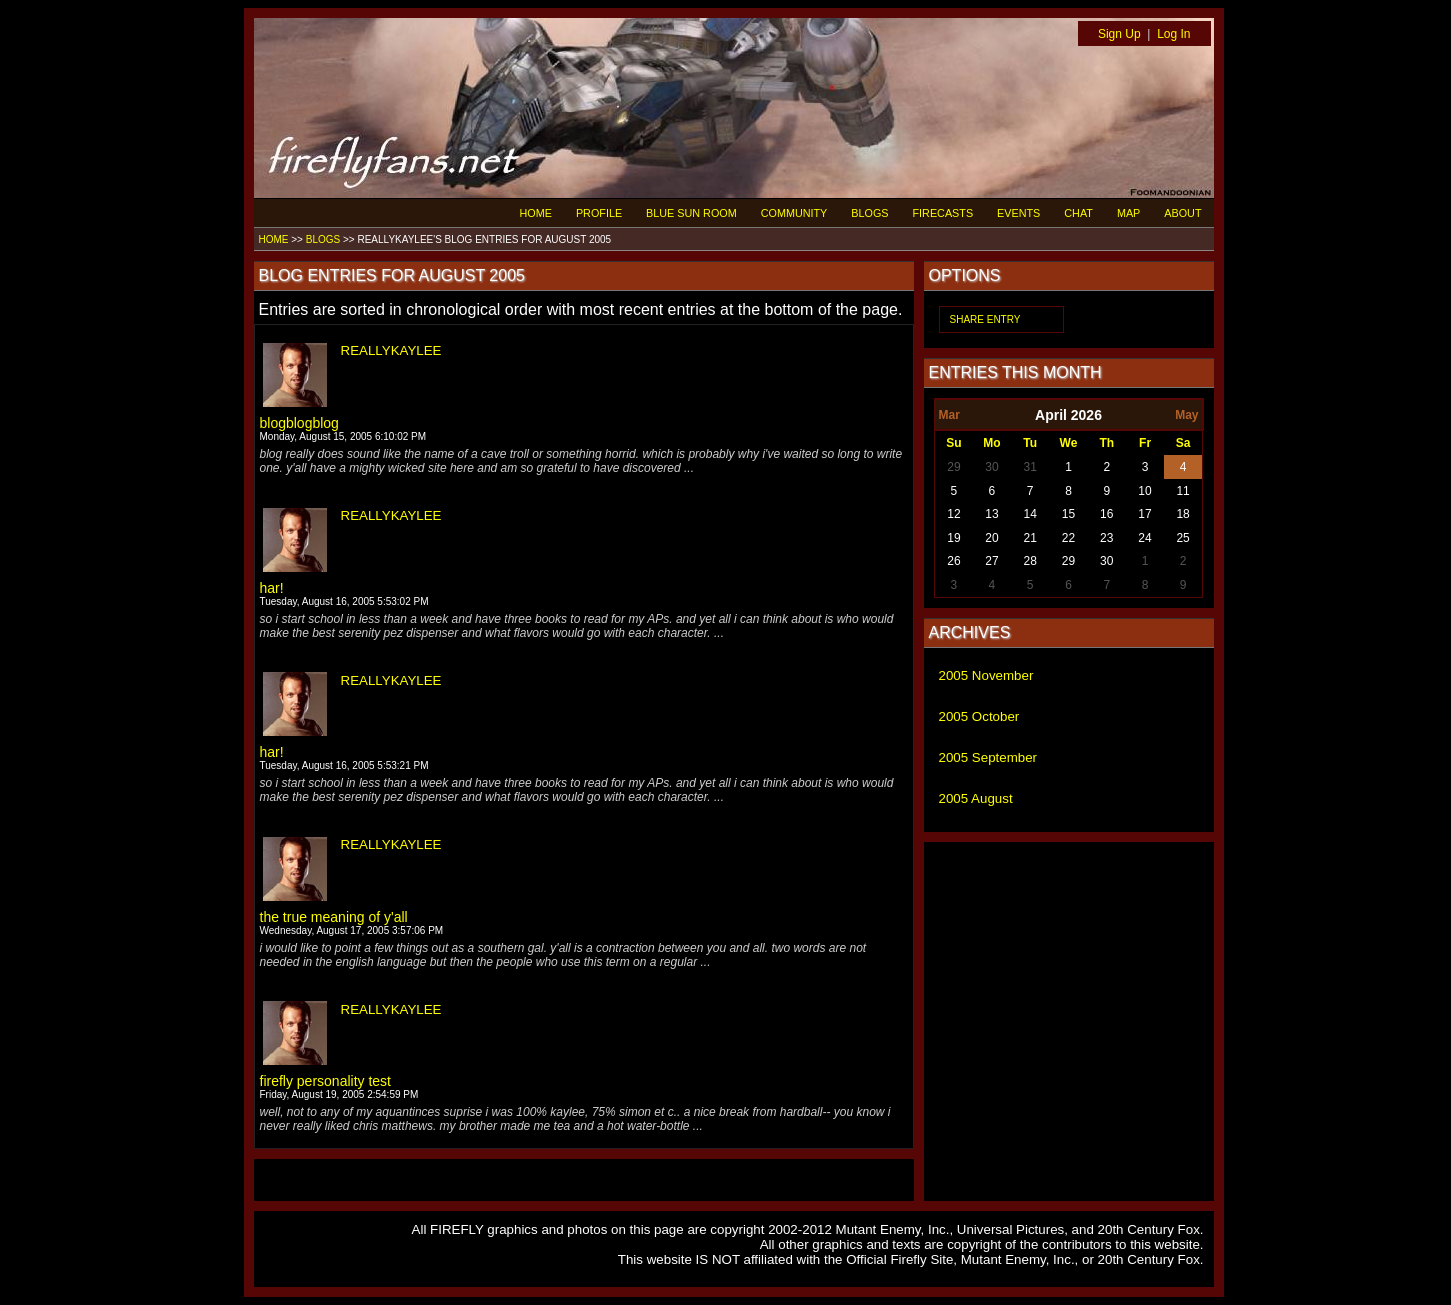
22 (1068, 538)
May (1186, 415)
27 (991, 561)
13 (991, 514)
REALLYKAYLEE (391, 350)
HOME (536, 213)
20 (991, 538)
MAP (1128, 213)
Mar (949, 415)
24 (1144, 538)
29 (953, 467)
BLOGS (869, 213)
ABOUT (1182, 213)
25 (1182, 538)
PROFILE (599, 213)
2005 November (986, 675)
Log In (1173, 34)
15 (1068, 514)
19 (953, 538)
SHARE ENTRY (985, 319)
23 (1106, 538)
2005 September (988, 757)
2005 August (976, 798)
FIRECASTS (943, 213)
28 (1030, 561)
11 (1182, 491)
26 (953, 561)
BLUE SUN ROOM (691, 213)
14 (1030, 514)
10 (1144, 491)
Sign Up (1119, 34)
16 (1106, 514)
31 (1030, 467)
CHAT (1078, 213)
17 (1144, 514)
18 (1182, 514)
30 (991, 467)
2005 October (979, 716)
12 (953, 514)
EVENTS (1018, 213)
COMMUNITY (794, 213)
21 (1030, 538)
